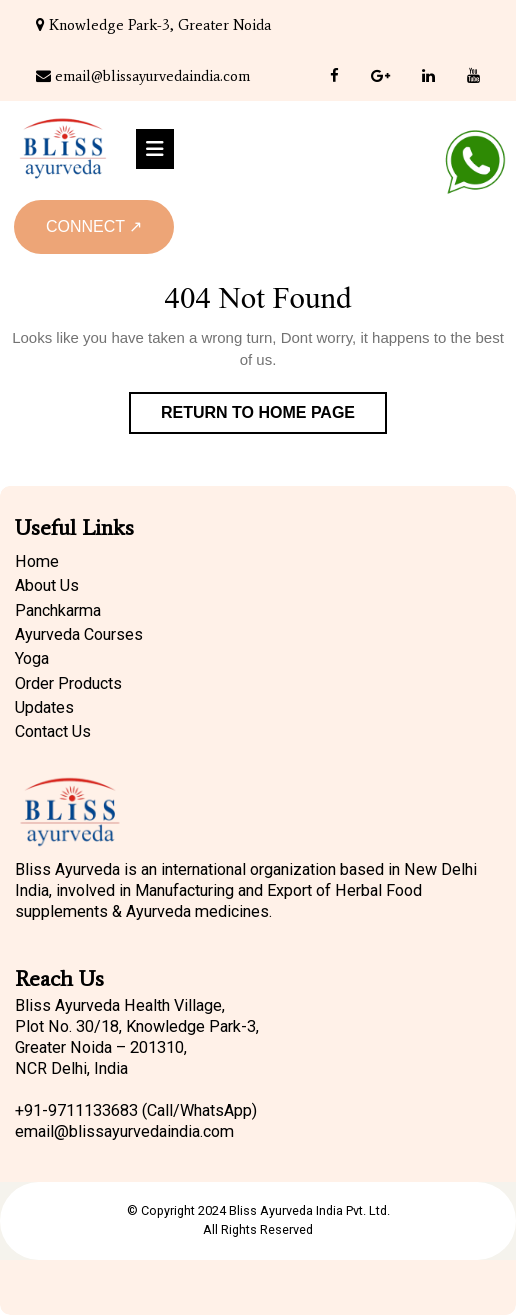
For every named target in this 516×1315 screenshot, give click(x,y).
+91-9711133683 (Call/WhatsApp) (136, 1110)
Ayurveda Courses (79, 634)
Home (37, 561)
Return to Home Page (274, 417)
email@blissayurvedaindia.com (143, 76)
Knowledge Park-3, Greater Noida (153, 25)
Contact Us (53, 731)
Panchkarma (58, 610)
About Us (47, 585)
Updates (44, 707)
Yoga (32, 658)
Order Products (68, 683)
